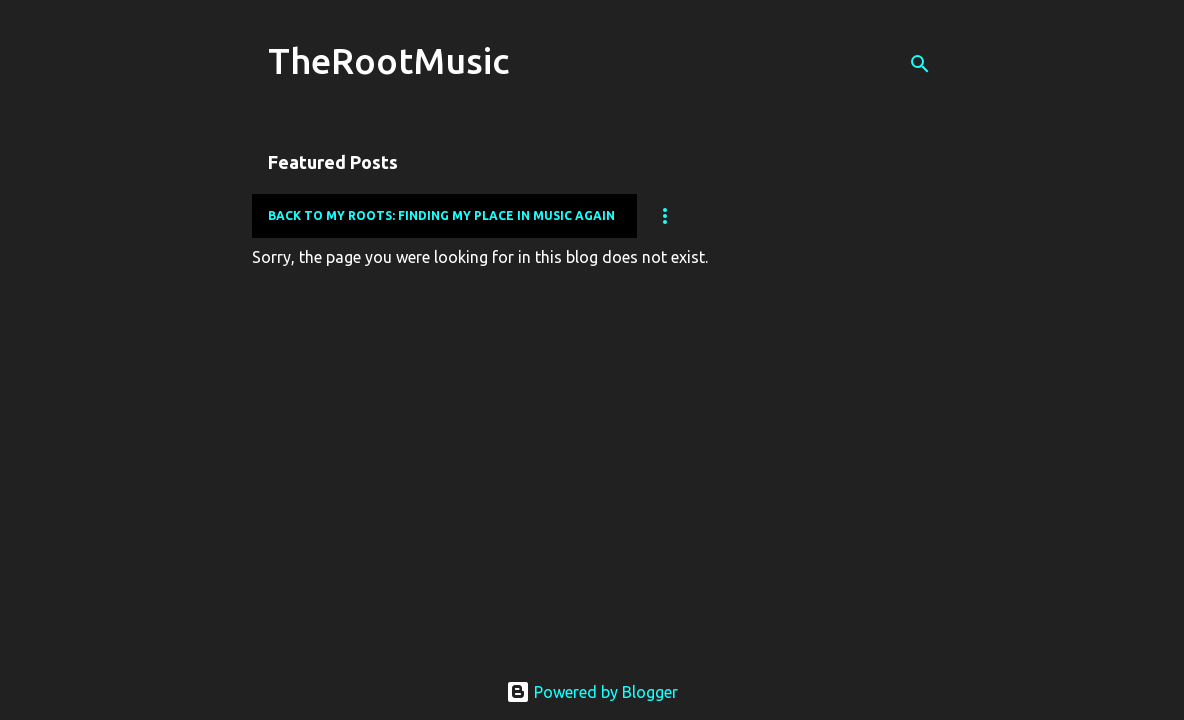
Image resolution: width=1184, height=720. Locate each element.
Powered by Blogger (592, 692)
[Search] (920, 64)
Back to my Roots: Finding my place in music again (441, 215)
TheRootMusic (388, 60)
